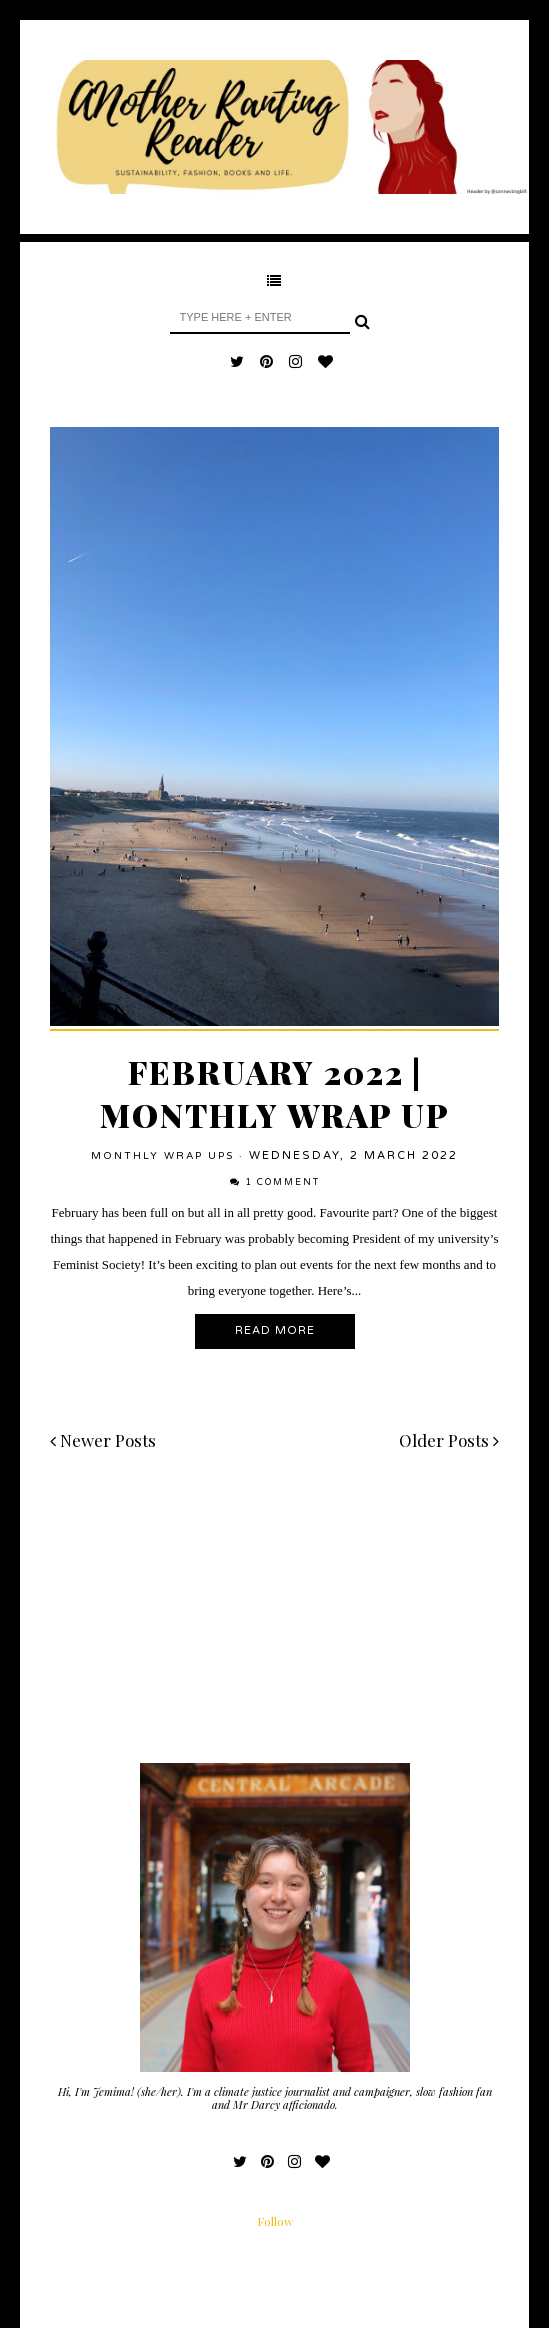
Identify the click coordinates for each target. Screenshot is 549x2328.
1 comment (282, 1182)
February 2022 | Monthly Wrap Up (275, 1093)
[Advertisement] (274, 1623)
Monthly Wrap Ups (162, 1156)
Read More (275, 1330)
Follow (275, 2221)
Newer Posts (103, 1440)
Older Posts (449, 1440)
